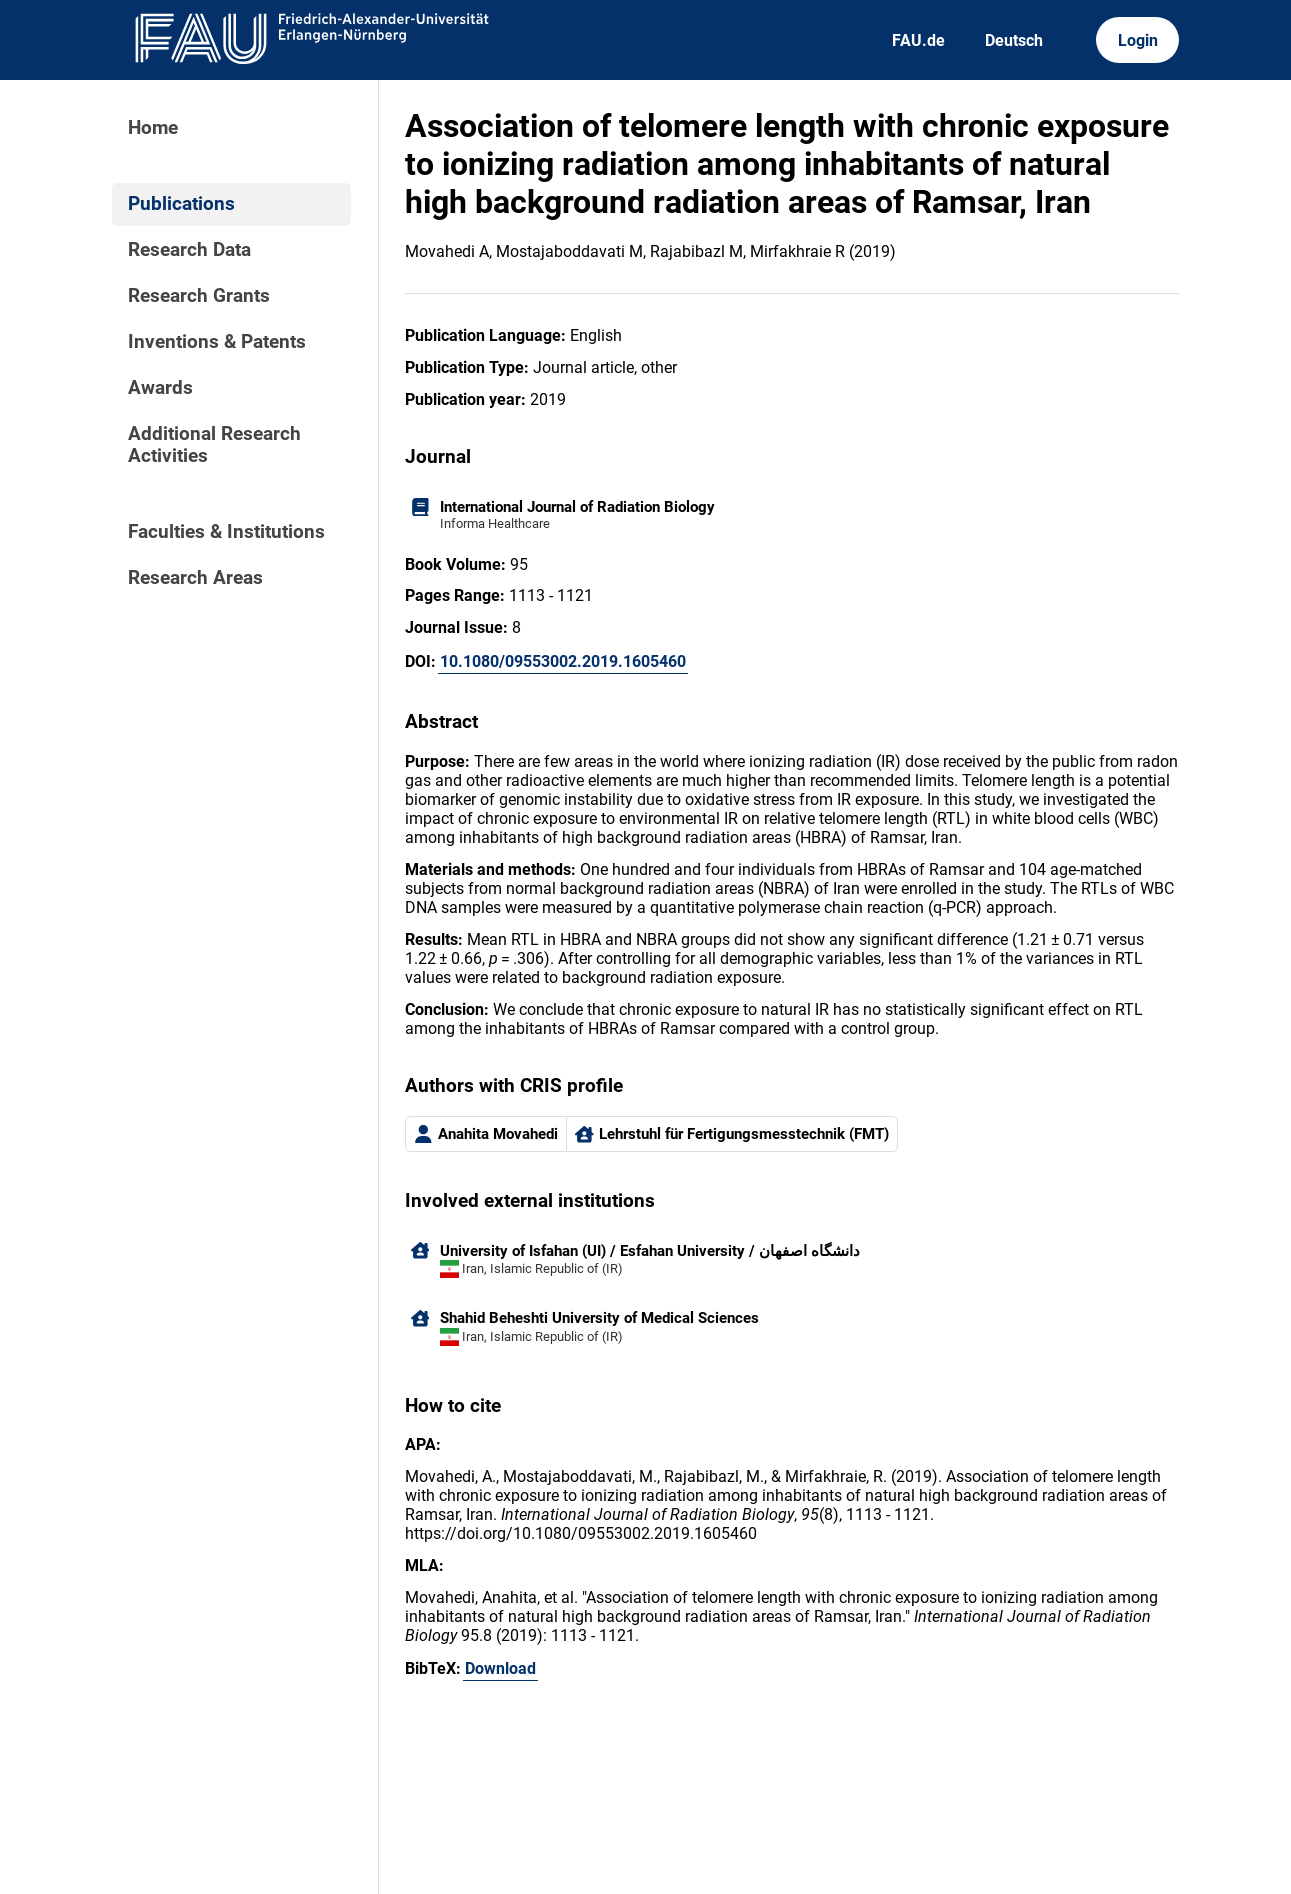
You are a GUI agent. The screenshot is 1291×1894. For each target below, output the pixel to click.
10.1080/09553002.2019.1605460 (563, 661)
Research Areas (195, 578)
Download (500, 1668)
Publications (181, 204)
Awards (160, 388)
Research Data (189, 250)
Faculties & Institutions (226, 532)
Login (1138, 40)
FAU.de (918, 40)
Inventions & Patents (217, 342)
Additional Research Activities (214, 445)
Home (153, 128)
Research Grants (199, 296)
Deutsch (1014, 40)
